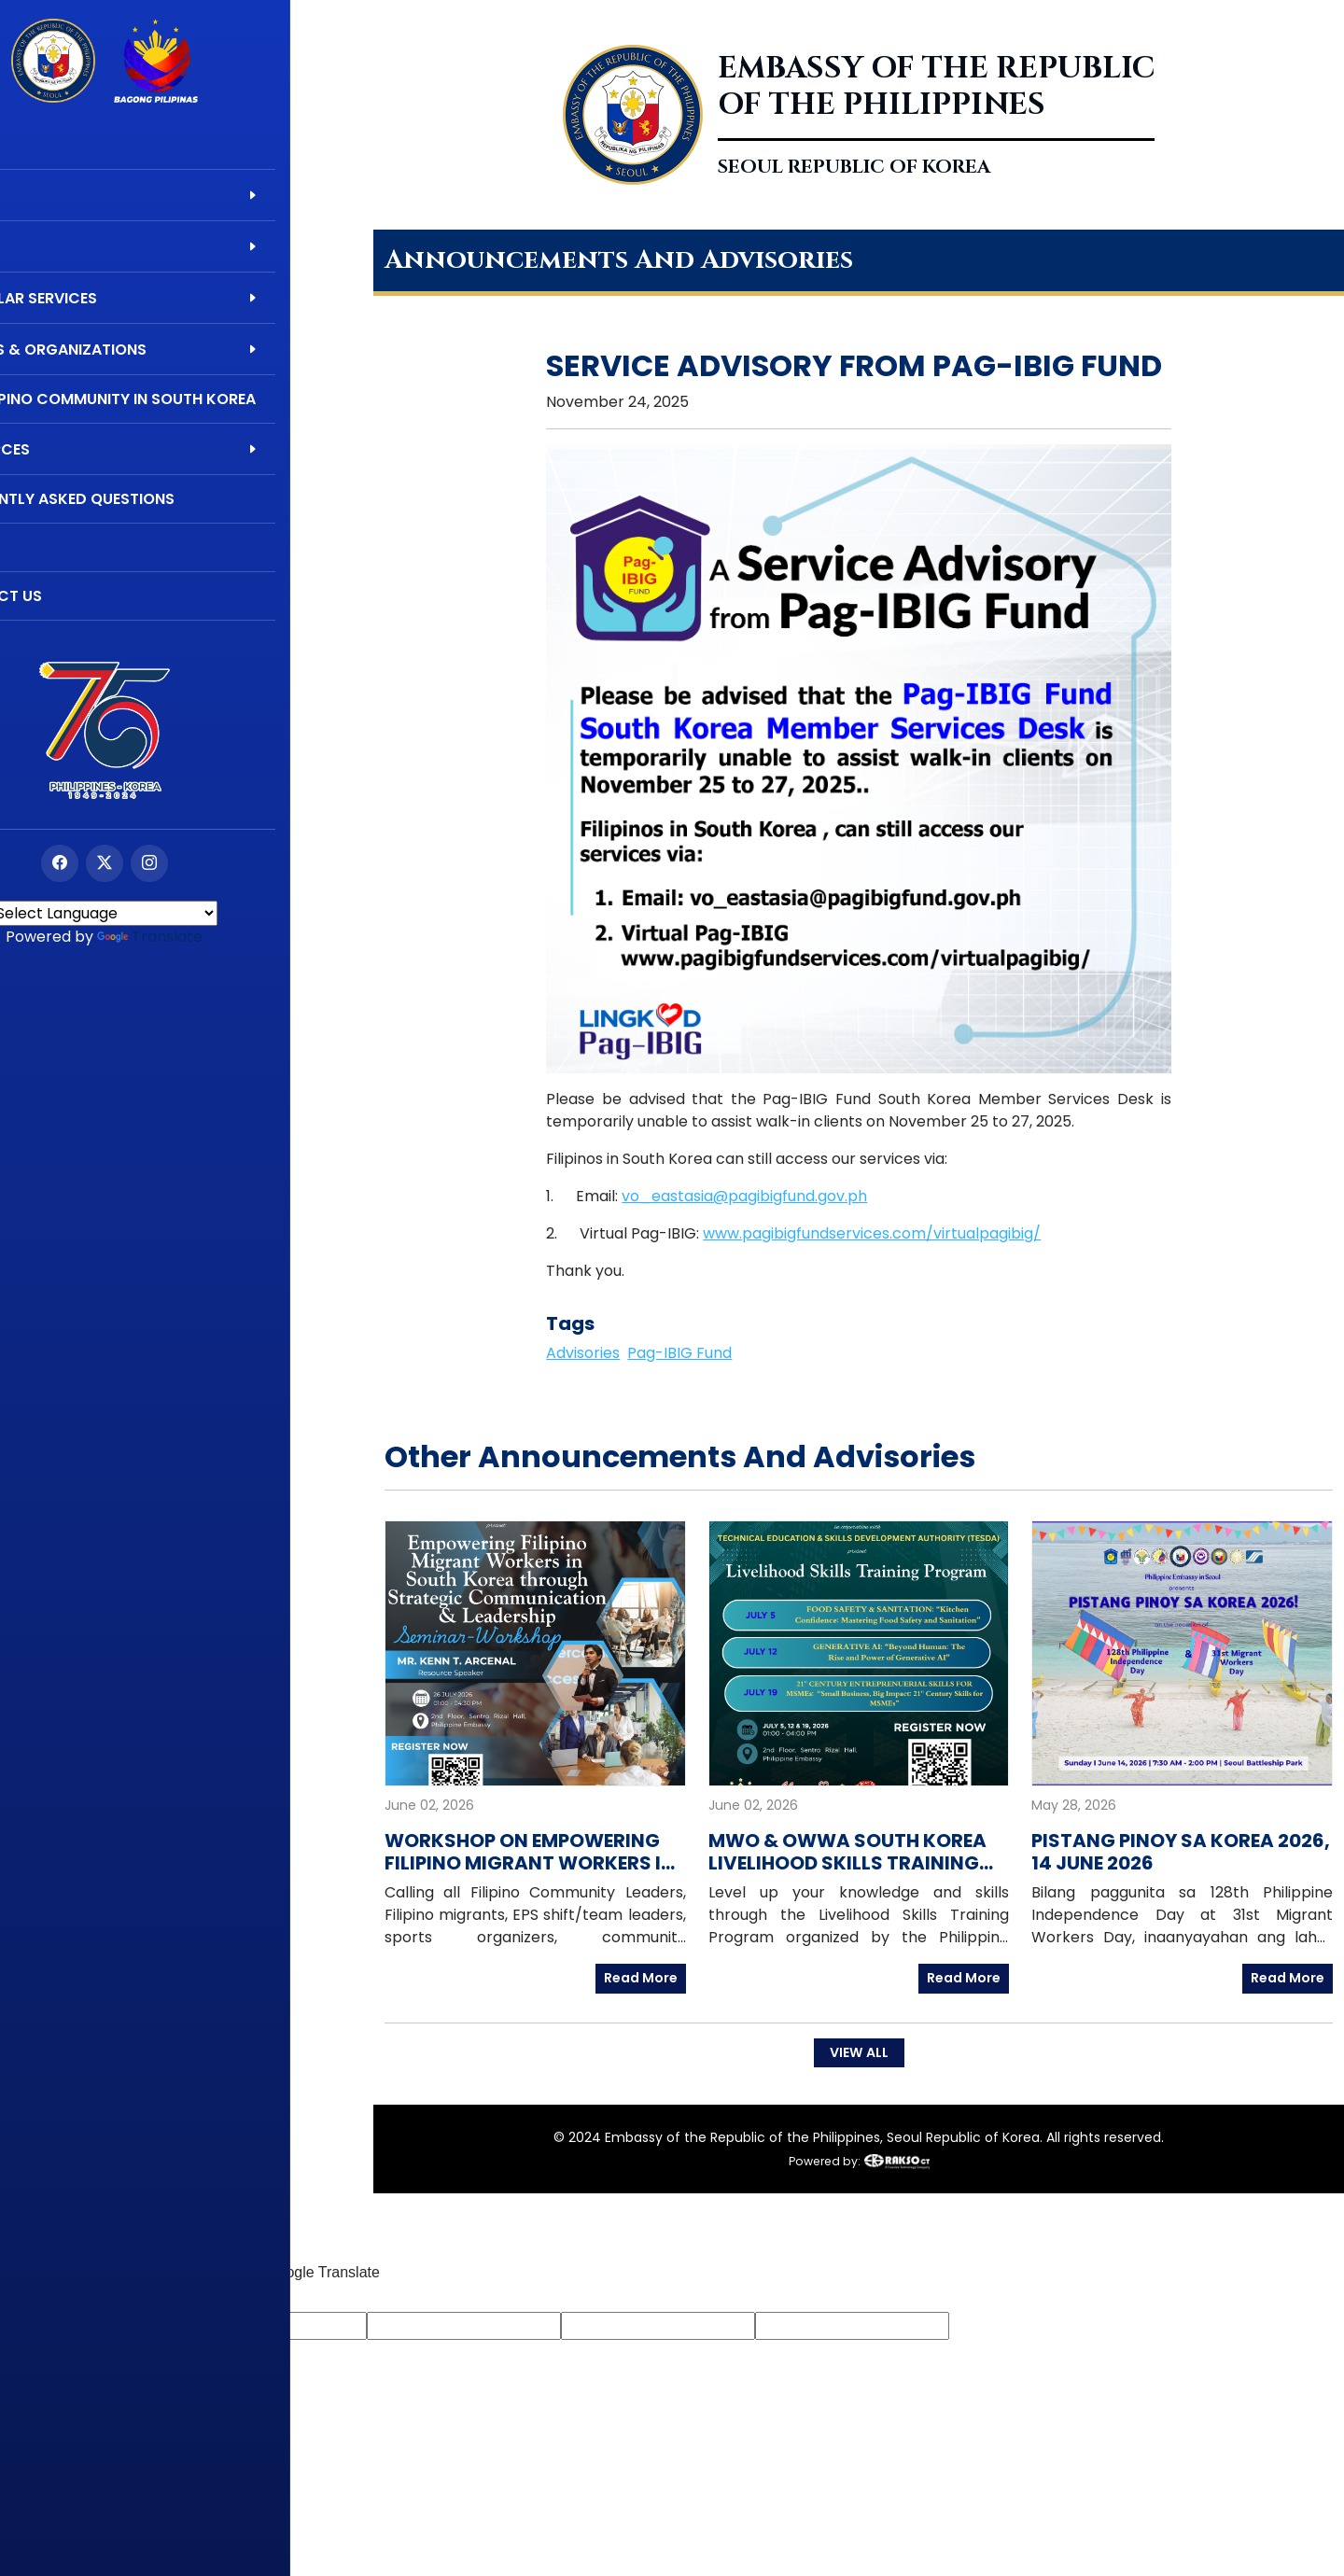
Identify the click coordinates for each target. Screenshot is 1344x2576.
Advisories (583, 1353)
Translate (232, 936)
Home (44, 145)
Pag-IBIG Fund (679, 1353)
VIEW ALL (859, 2051)
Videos (50, 547)
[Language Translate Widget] (187, 913)
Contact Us (72, 596)
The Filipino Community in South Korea (179, 399)
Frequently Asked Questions (139, 499)
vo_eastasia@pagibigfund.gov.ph (744, 1196)
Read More (641, 1977)
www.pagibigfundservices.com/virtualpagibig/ (872, 1233)
